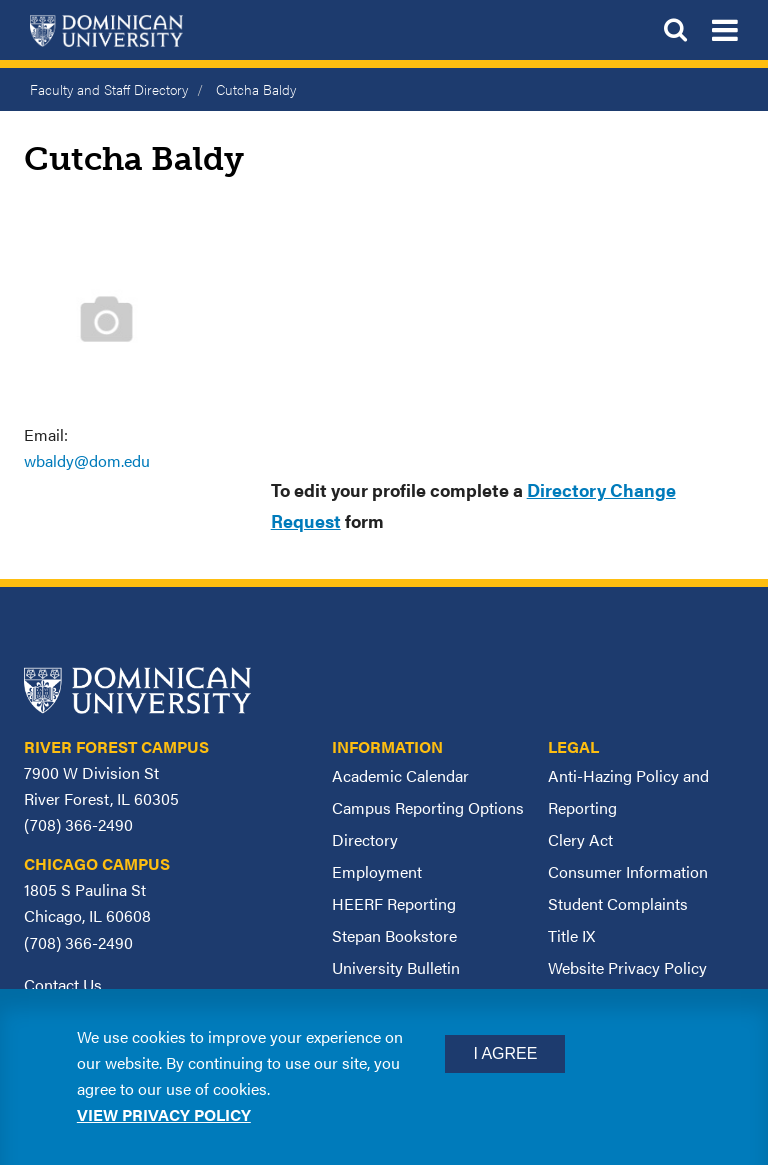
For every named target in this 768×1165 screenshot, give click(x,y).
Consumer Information (628, 871)
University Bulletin (396, 967)
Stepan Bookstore (394, 935)
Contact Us (63, 984)
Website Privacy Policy (627, 967)
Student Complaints (618, 903)
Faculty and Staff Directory (109, 89)
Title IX (571, 935)
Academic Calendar (400, 775)
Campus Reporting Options (428, 807)
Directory (365, 839)
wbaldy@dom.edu (87, 460)
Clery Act (580, 839)
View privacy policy (164, 1114)
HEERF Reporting (394, 903)
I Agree (505, 1053)
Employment (377, 871)
